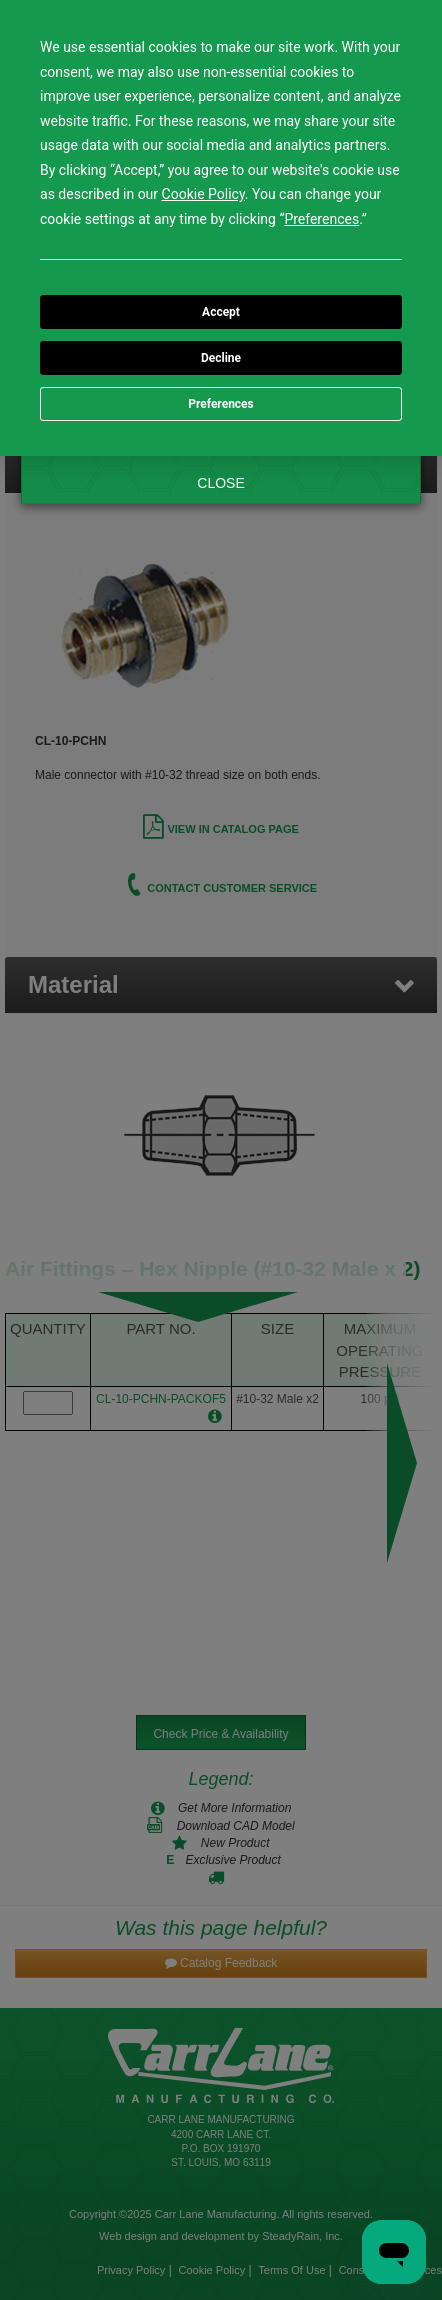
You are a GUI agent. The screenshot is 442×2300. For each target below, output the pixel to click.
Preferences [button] (321, 219)
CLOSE (220, 483)
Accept (221, 312)
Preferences (221, 404)
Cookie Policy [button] (203, 194)
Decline (221, 358)
